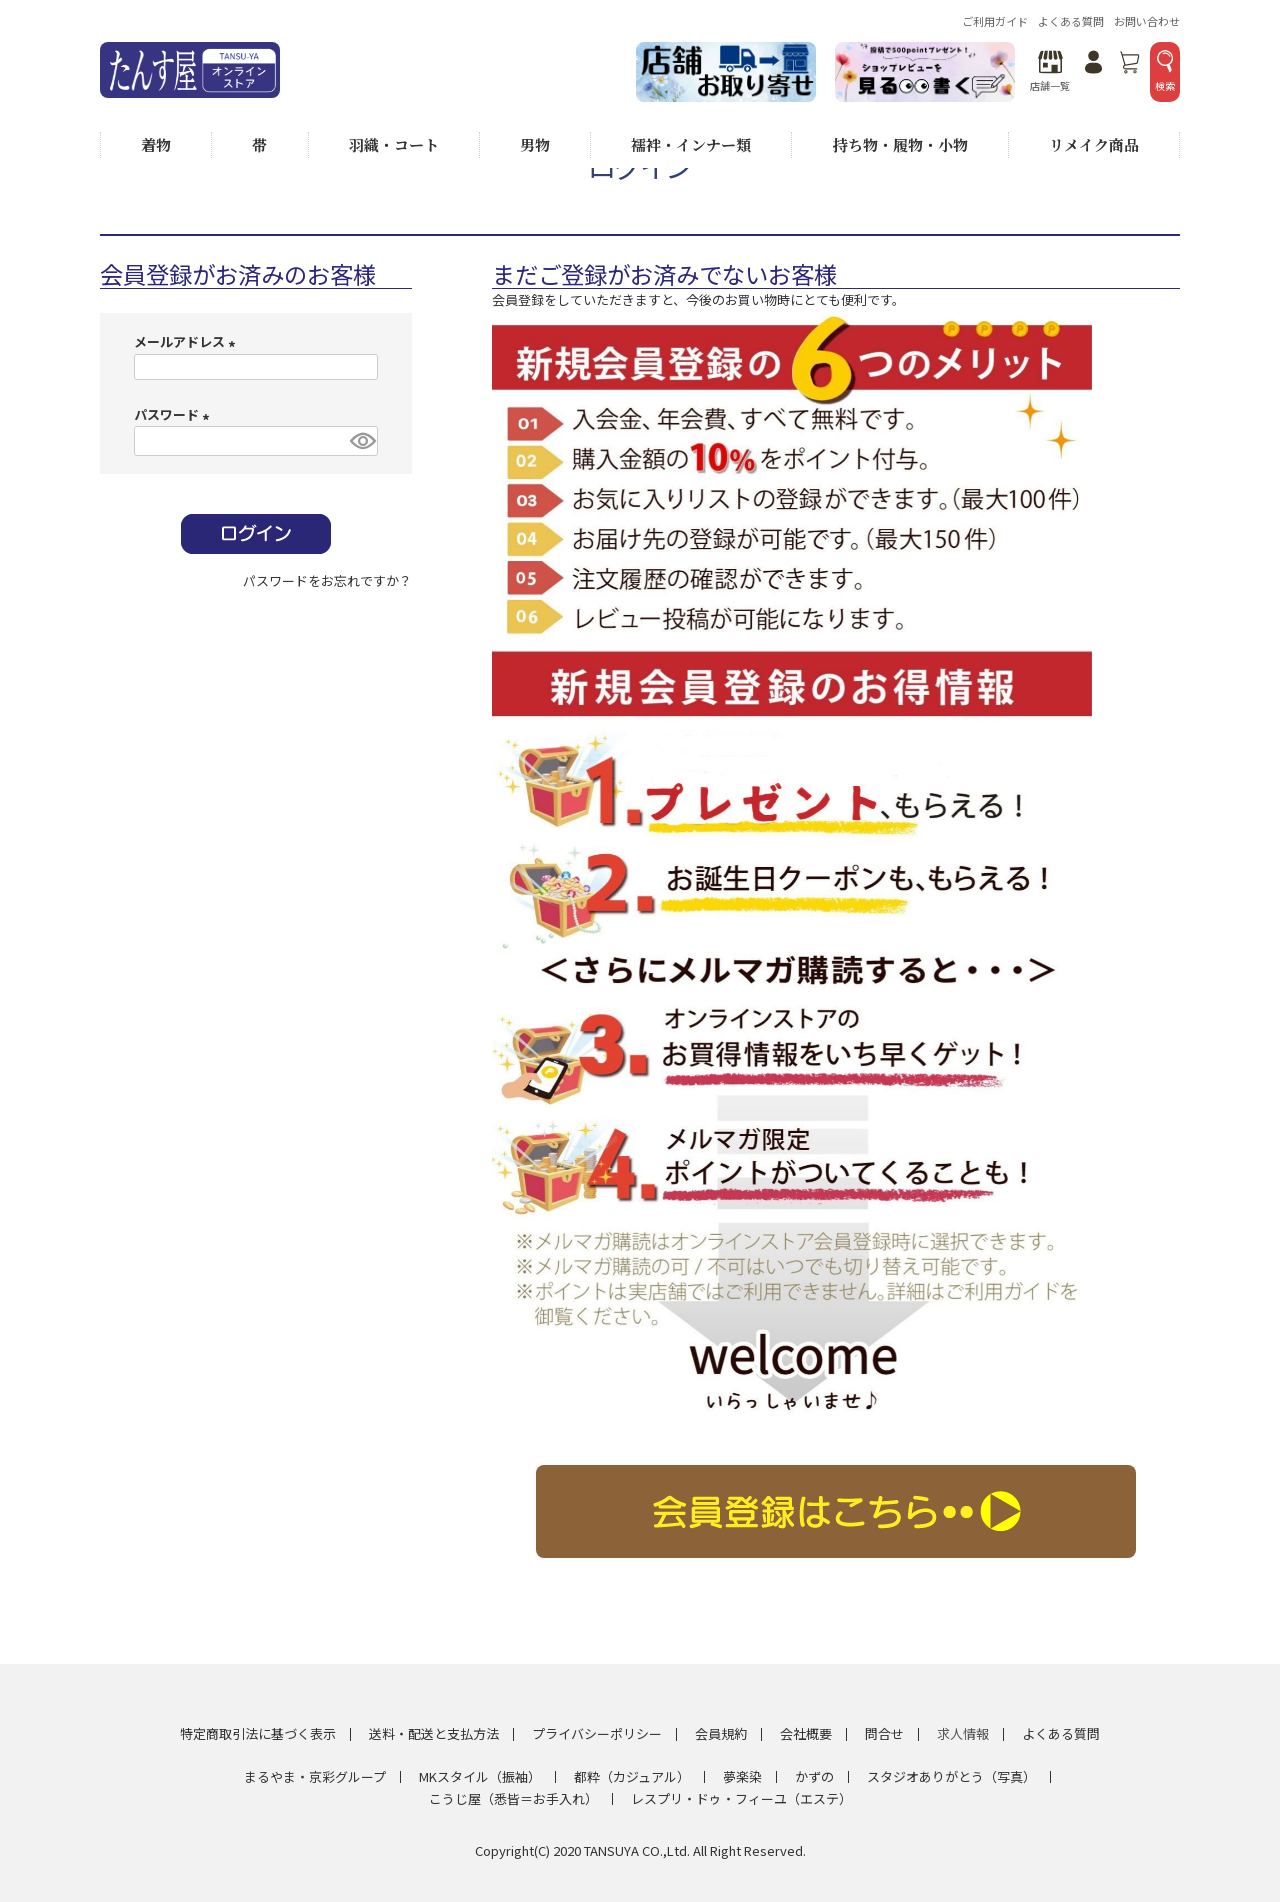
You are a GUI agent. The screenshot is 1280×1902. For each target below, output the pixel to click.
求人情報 (963, 1733)
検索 (1165, 71)
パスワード (174, 414)
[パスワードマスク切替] (361, 441)
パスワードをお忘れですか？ (327, 580)
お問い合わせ (1147, 21)
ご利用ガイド (995, 21)
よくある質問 (1071, 21)
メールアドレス (187, 341)
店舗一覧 (1050, 71)
